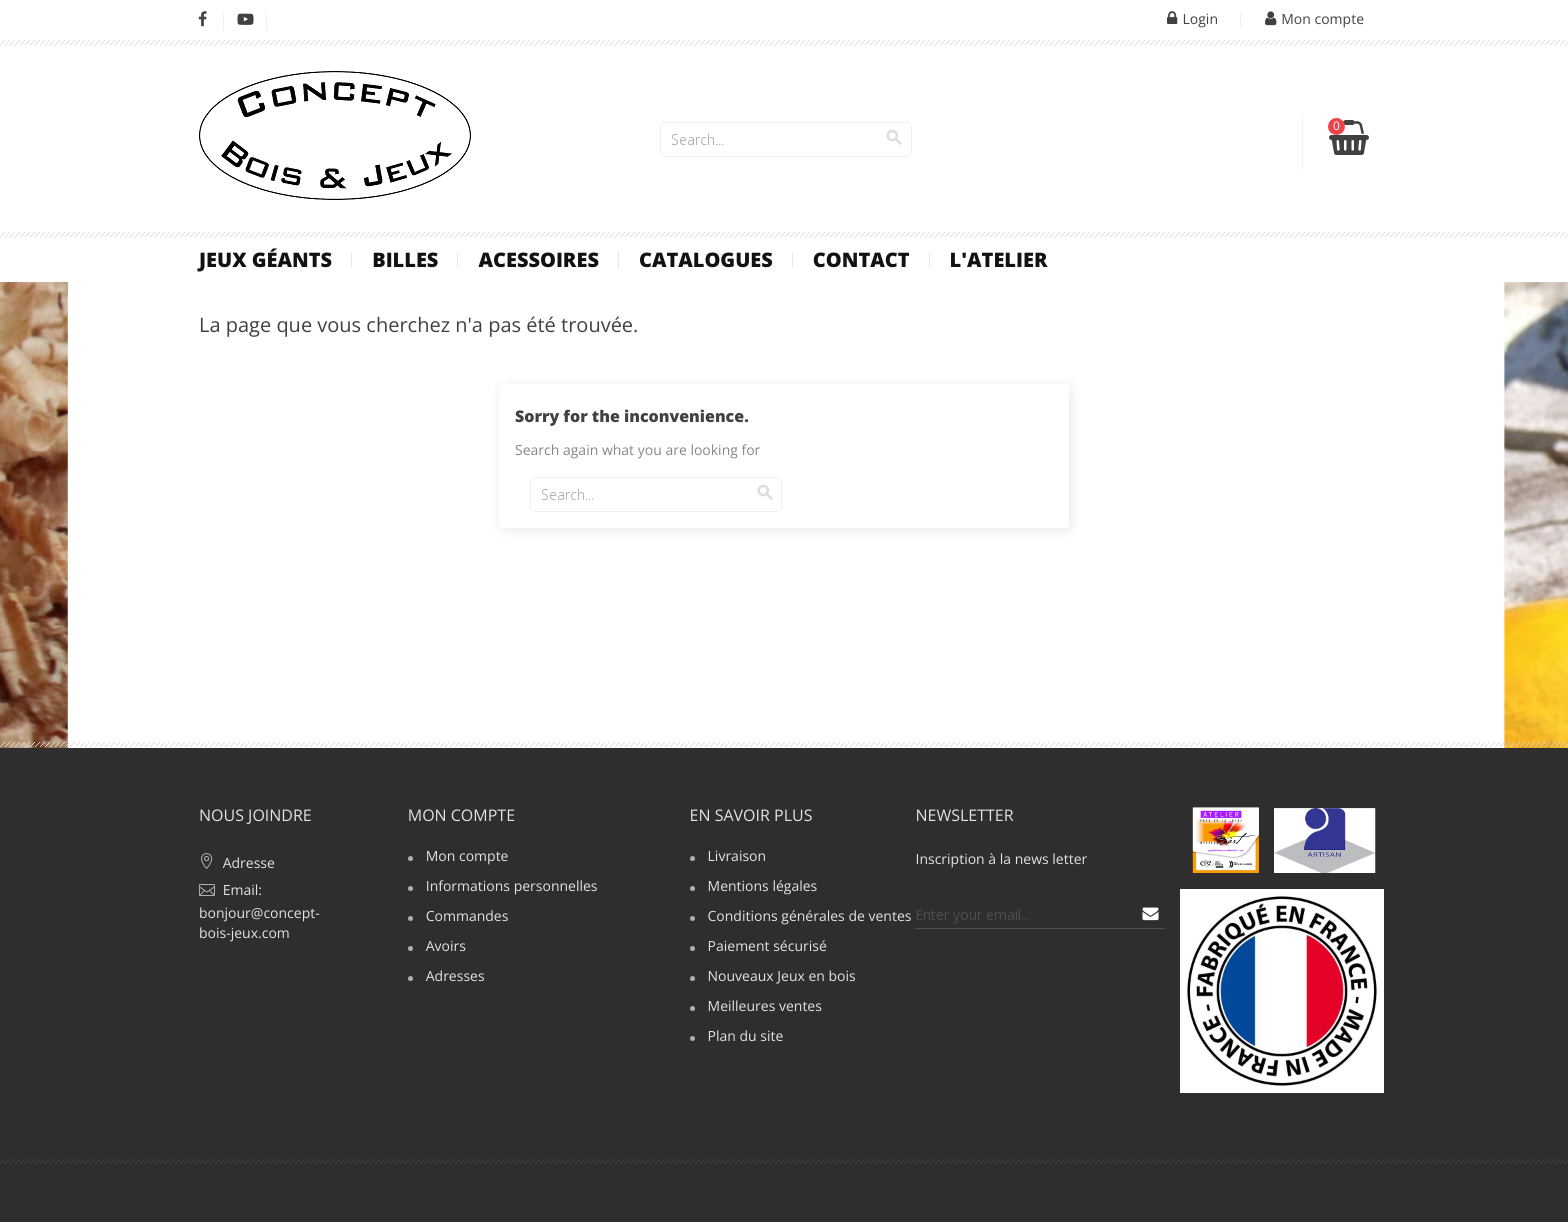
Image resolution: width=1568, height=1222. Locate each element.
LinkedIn (288, 20)
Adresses (455, 978)
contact (861, 259)
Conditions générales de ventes (801, 918)
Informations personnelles (503, 888)
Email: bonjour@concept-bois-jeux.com (259, 912)
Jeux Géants (265, 259)
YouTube (245, 20)
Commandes (467, 918)
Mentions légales (763, 888)
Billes (405, 259)
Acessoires (538, 259)
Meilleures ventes (765, 1008)
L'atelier (999, 259)
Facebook (202, 20)
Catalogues (706, 259)
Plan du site (746, 1038)
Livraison (737, 858)
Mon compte (461, 815)
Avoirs (446, 948)
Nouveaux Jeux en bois (782, 978)
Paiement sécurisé (767, 948)
